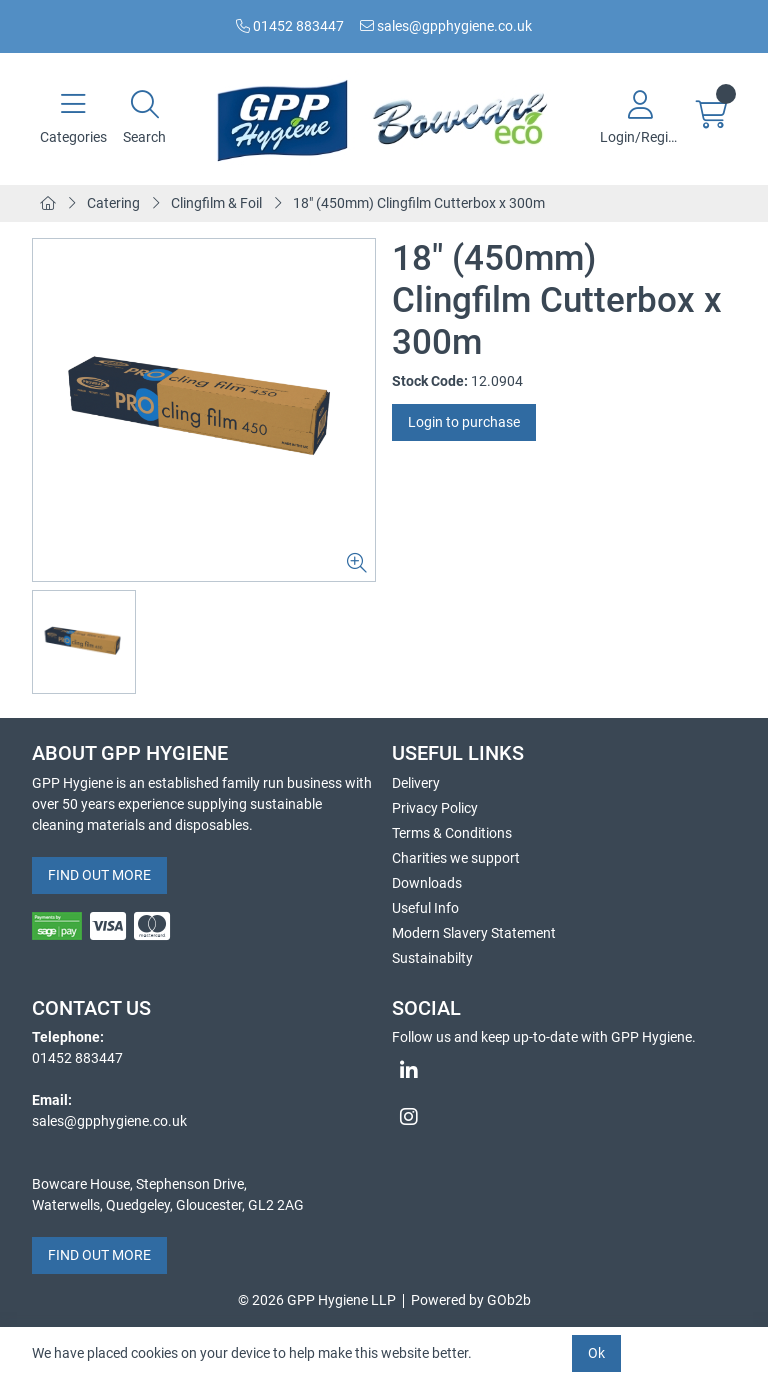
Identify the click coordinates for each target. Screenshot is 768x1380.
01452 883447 (290, 26)
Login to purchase (464, 422)
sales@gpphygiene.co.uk (446, 26)
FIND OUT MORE (99, 875)
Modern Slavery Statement (474, 933)
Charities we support (456, 858)
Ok (596, 1353)
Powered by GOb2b (471, 1300)
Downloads (427, 883)
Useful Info (425, 908)
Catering (113, 203)
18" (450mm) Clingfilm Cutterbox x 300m (419, 203)
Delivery (416, 783)
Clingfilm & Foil (216, 203)
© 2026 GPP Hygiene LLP (317, 1300)
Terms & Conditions (452, 833)
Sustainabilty (432, 958)
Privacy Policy (435, 808)
